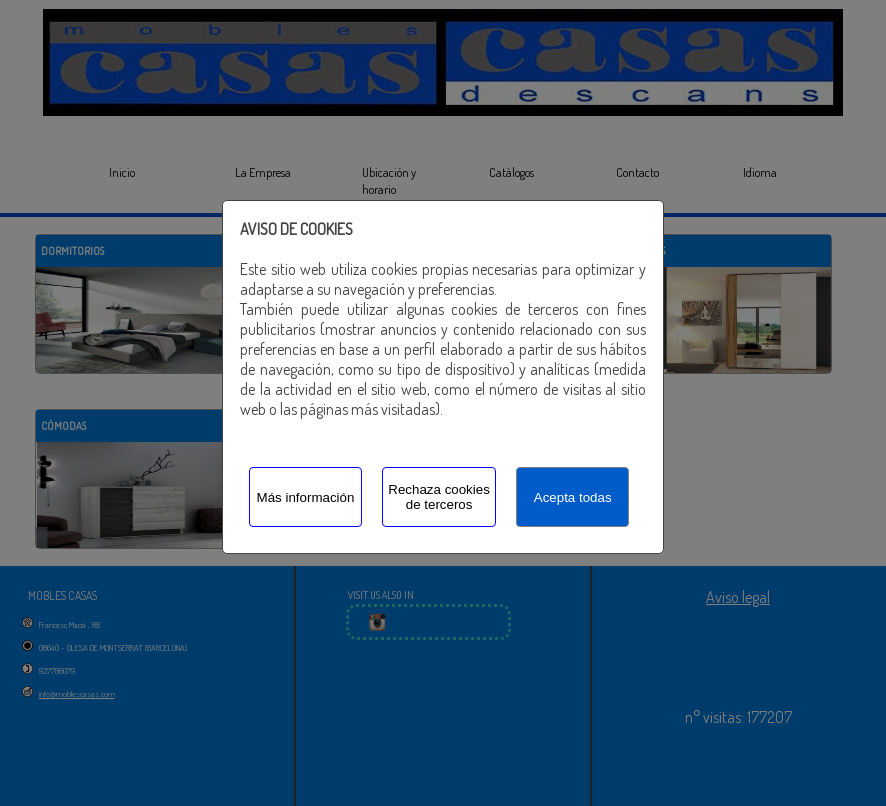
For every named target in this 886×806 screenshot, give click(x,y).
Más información (306, 497)
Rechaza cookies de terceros (439, 497)
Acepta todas (573, 497)
